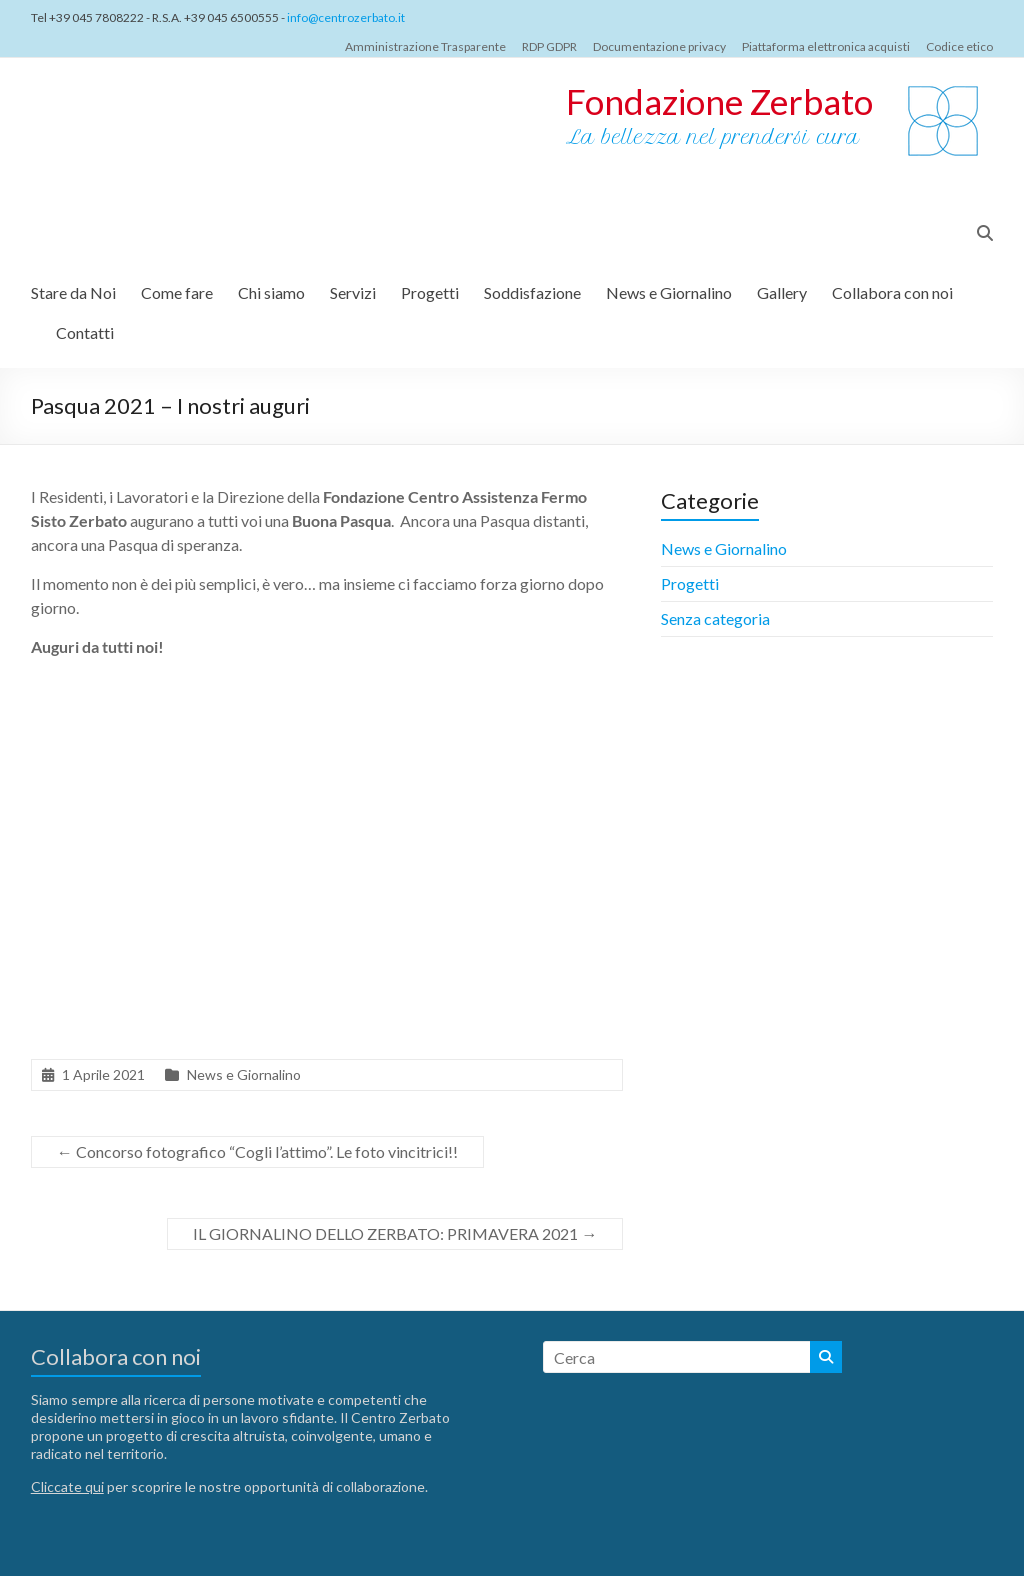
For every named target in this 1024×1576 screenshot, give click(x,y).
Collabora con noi (892, 292)
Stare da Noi (73, 292)
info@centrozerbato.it (346, 17)
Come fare (177, 292)
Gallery (782, 292)
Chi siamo (271, 292)
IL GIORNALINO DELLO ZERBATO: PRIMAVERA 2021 (395, 1233)
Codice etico (959, 46)
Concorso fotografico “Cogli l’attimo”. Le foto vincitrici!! (257, 1151)
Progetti (430, 292)
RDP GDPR (549, 46)
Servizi (353, 292)
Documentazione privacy (659, 46)
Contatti (85, 332)
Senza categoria (715, 618)
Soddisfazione (532, 292)
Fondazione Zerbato (719, 101)
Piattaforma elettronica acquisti (826, 46)
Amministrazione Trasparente (425, 46)
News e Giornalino (669, 292)
